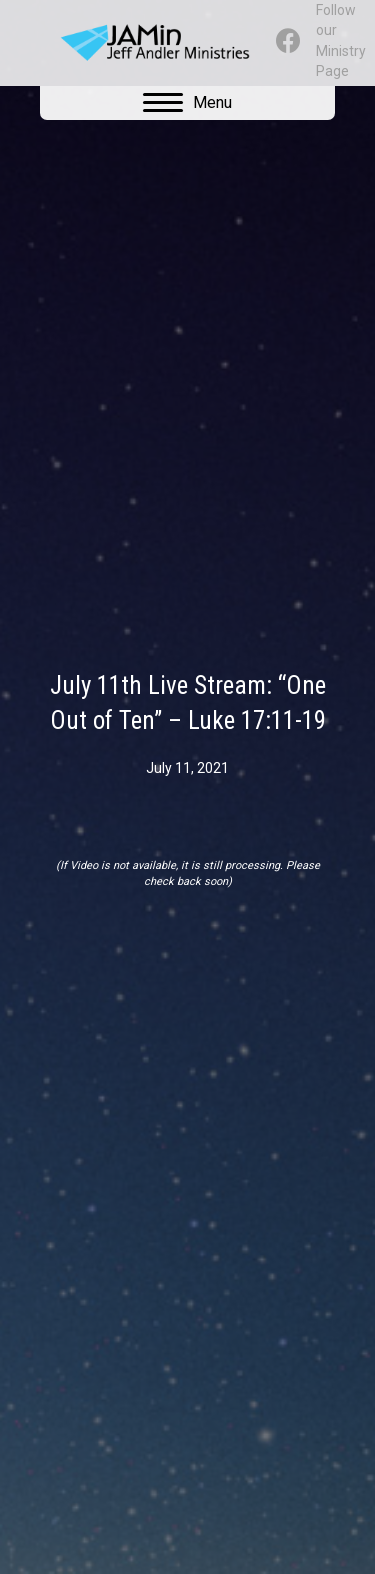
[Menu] (187, 103)
